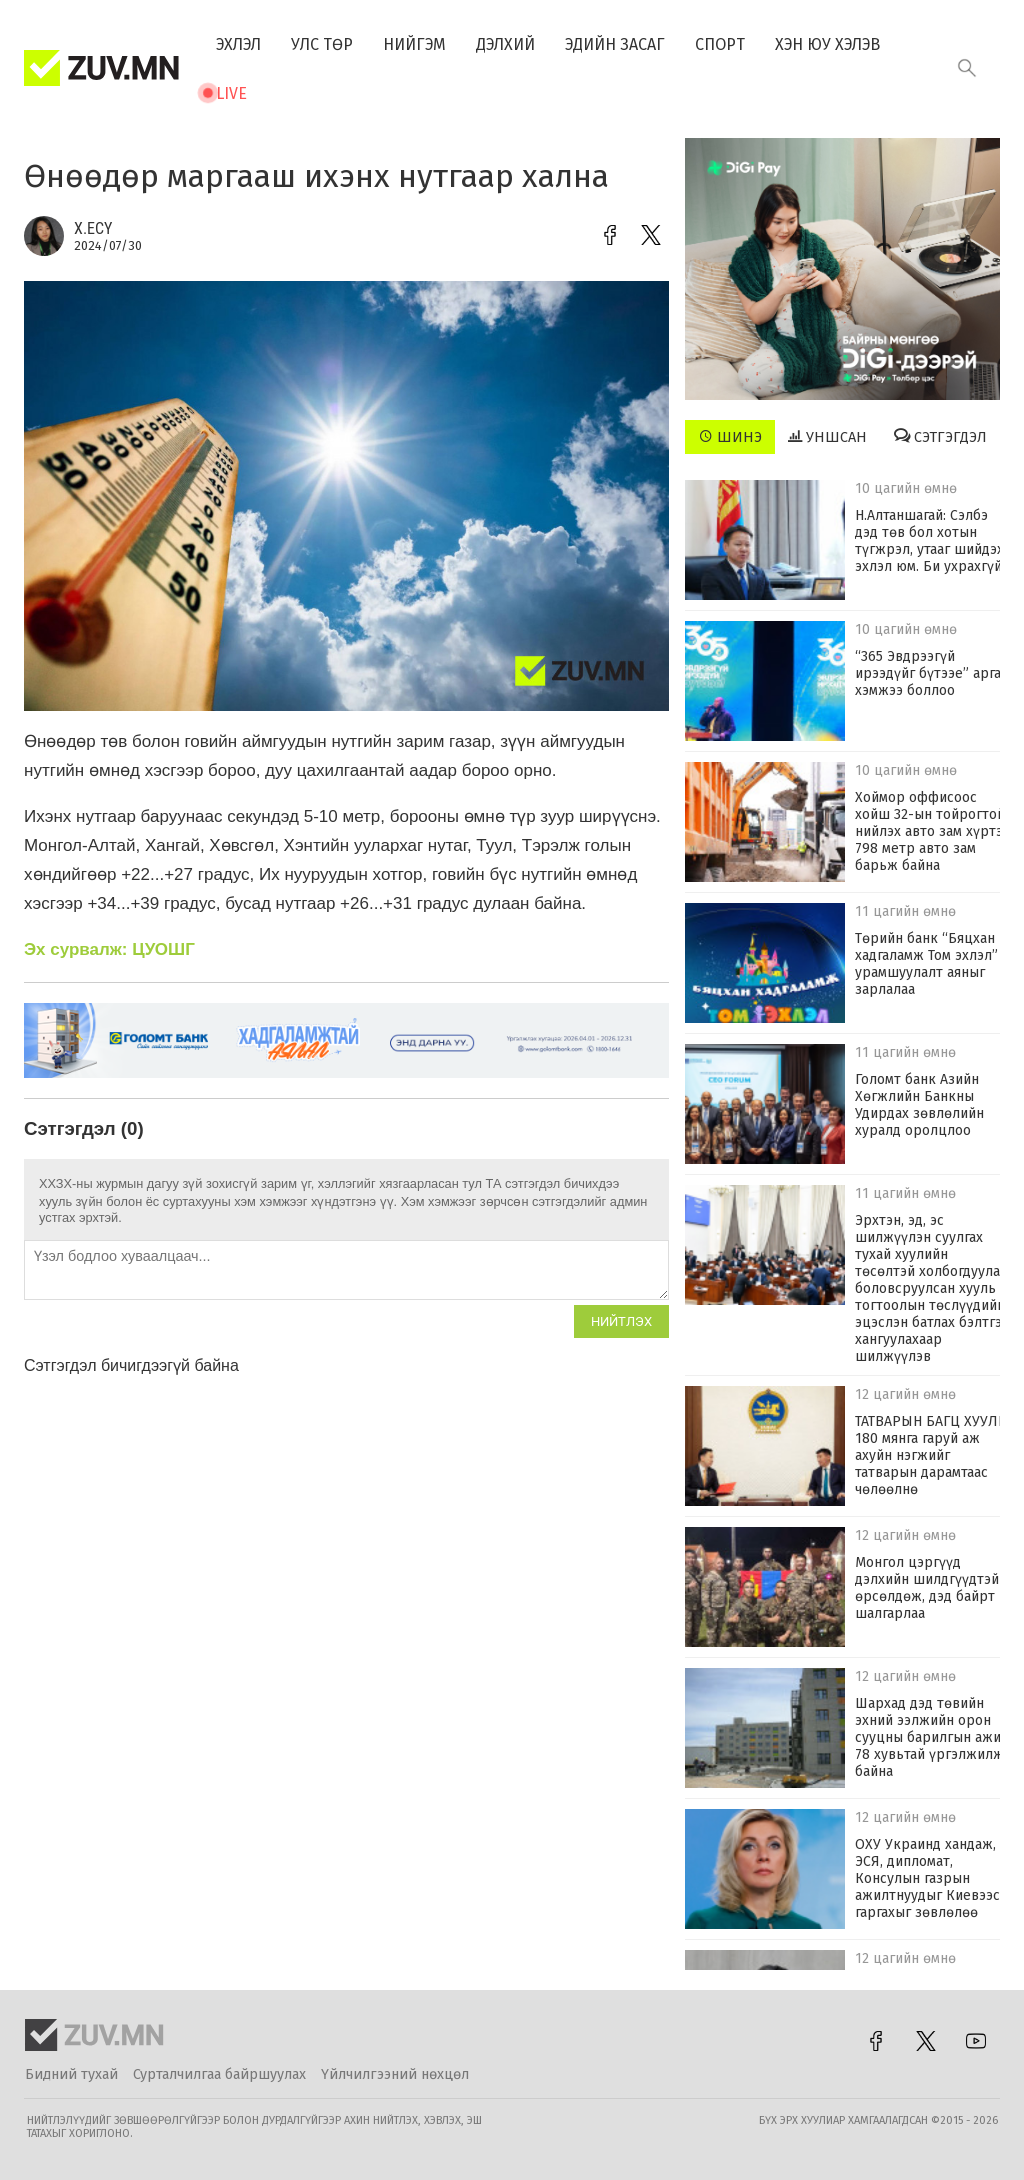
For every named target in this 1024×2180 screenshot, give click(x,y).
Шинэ (730, 437)
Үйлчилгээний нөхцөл (395, 2074)
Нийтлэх (621, 1321)
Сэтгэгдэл (940, 437)
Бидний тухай (71, 2074)
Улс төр (322, 44)
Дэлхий (505, 44)
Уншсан (827, 437)
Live (231, 93)
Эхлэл (238, 44)
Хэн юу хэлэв (827, 44)
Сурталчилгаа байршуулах (219, 2074)
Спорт (720, 44)
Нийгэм (414, 44)
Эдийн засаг (615, 44)
